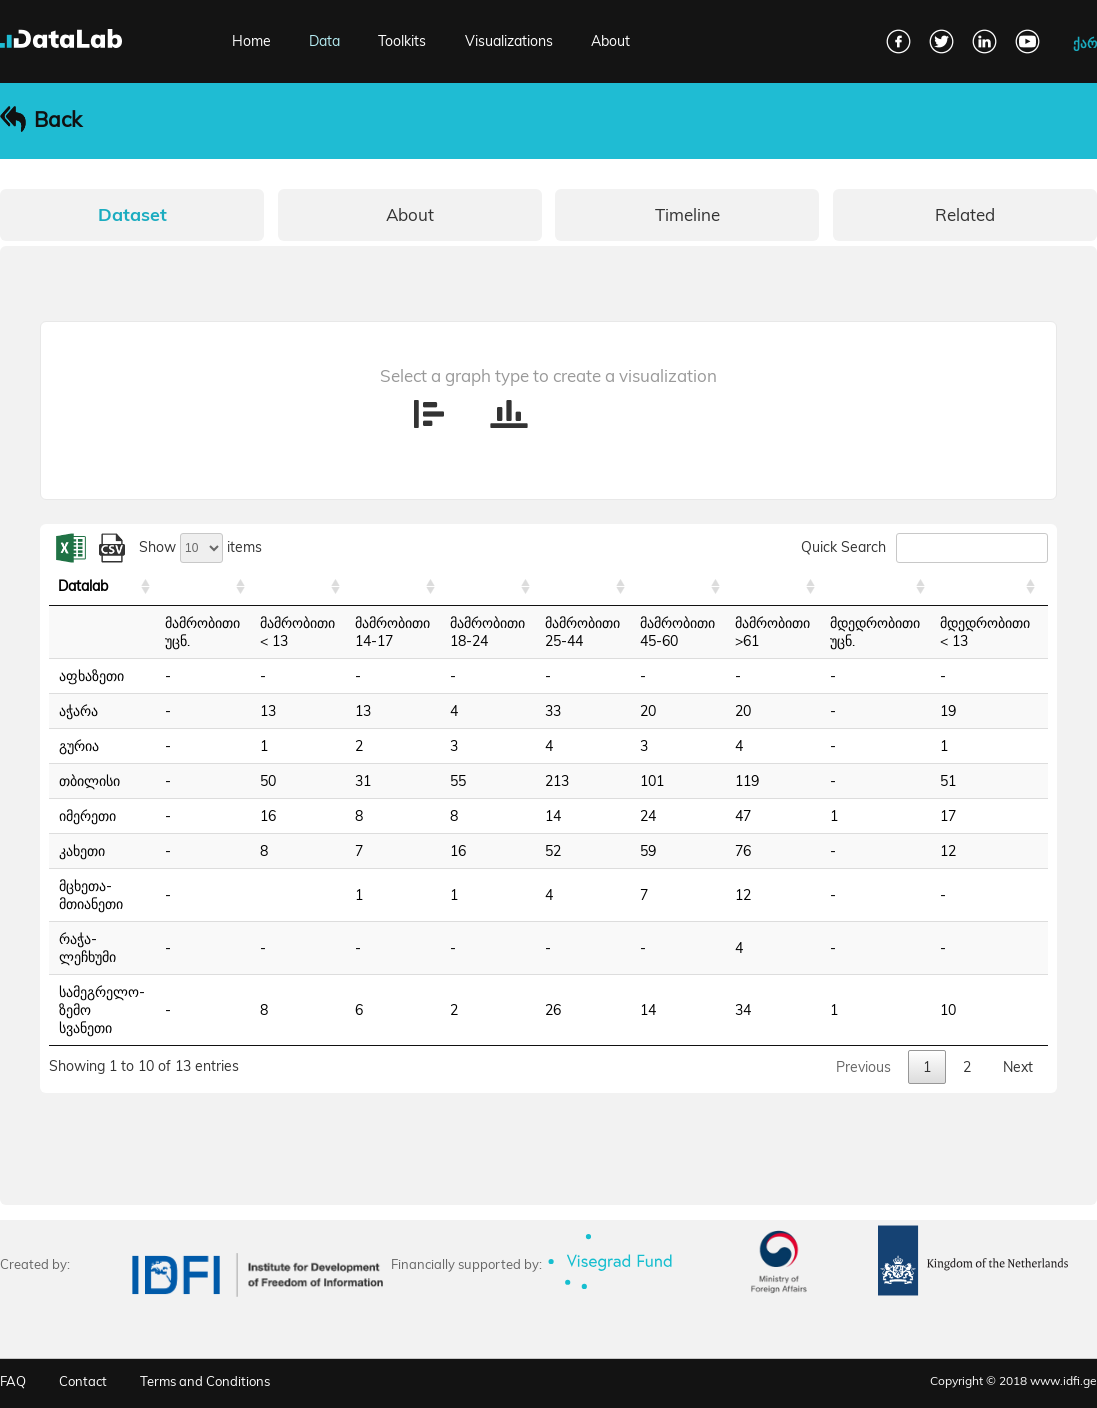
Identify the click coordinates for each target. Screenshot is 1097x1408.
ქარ (1085, 43)
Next (1018, 1067)
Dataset (132, 214)
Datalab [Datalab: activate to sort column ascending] (83, 586)
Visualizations (509, 41)
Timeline (687, 214)
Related (965, 214)
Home (251, 41)
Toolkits (402, 41)
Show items (200, 547)
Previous (863, 1067)
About (610, 41)
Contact (83, 1381)
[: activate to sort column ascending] (202, 586)
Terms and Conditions (205, 1381)
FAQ (13, 1381)
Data (324, 41)
